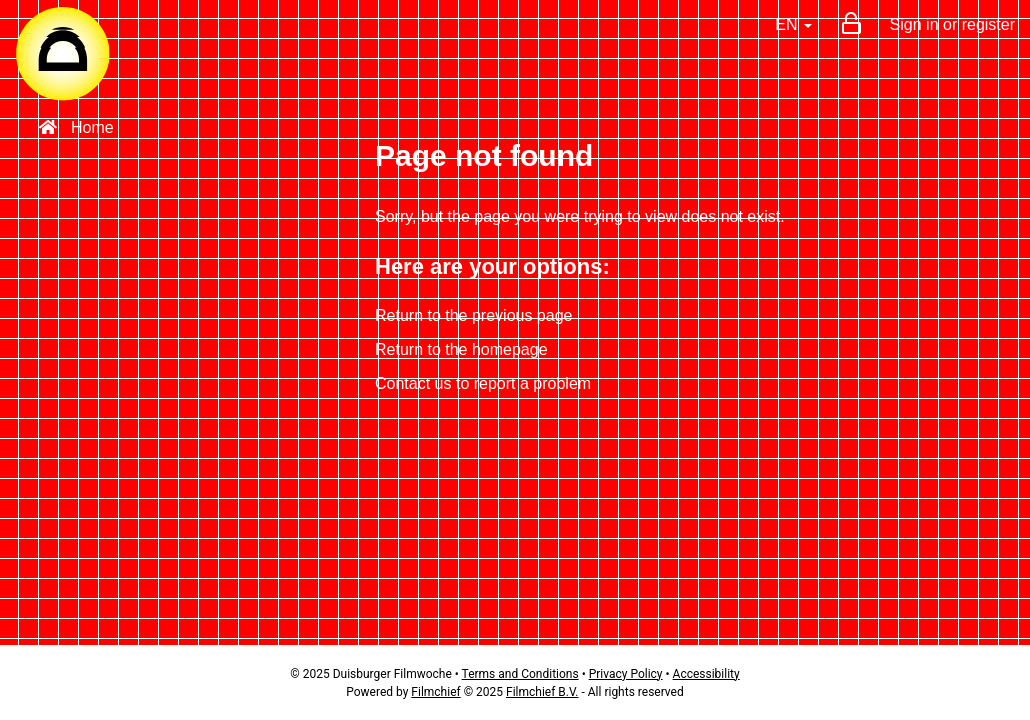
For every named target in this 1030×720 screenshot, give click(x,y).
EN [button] (793, 24)
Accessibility (706, 674)
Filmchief (435, 692)
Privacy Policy (626, 674)
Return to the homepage (461, 349)
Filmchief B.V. (542, 692)
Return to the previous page (473, 315)
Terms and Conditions (520, 674)
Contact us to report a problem (483, 383)
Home (76, 127)
